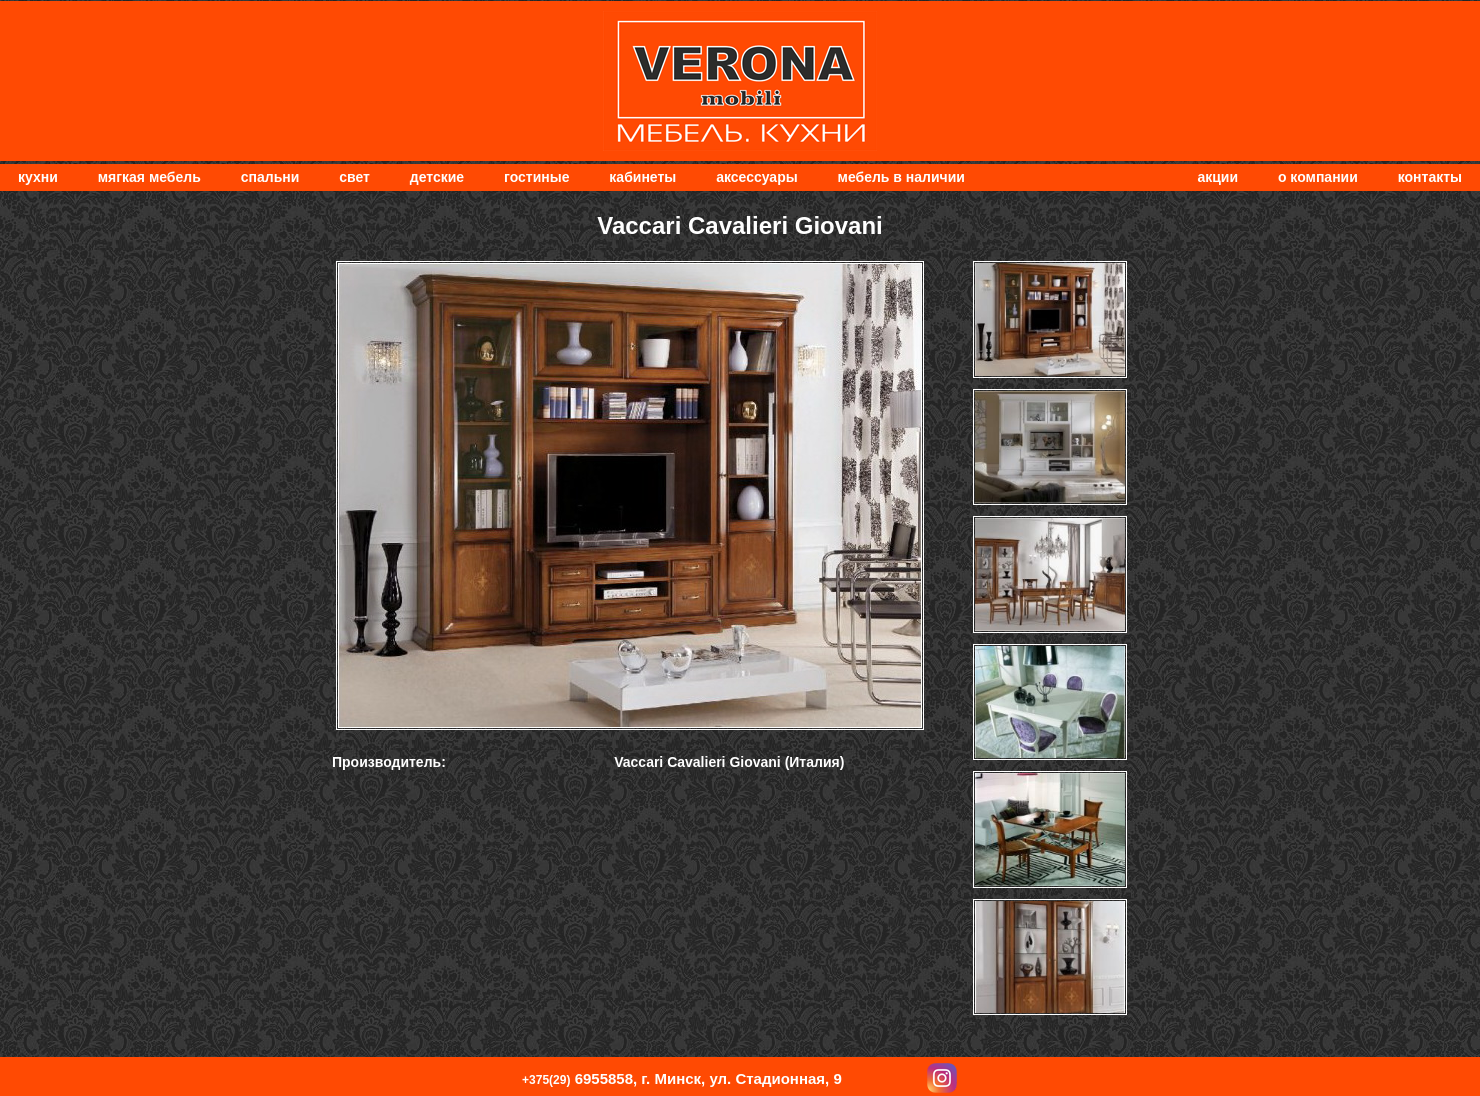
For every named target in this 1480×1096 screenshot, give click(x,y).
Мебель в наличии (901, 177)
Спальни (270, 177)
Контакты (1430, 177)
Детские (437, 177)
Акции (1217, 177)
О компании (1318, 177)
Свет (354, 177)
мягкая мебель (149, 177)
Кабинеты (642, 177)
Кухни (38, 177)
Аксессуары (756, 177)
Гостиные (536, 177)
